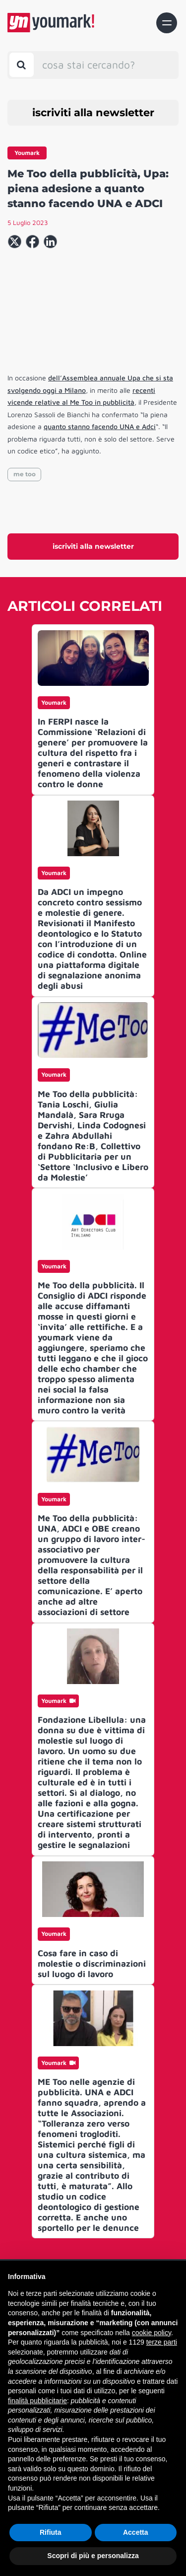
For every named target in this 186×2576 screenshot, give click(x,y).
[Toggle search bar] (21, 65)
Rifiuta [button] (51, 2532)
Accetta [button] (135, 2532)
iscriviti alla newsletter (93, 112)
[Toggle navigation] (166, 22)
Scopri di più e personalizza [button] (92, 2556)
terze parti (161, 2342)
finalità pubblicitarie (37, 2401)
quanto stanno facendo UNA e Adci (100, 426)
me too (24, 474)
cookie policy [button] (151, 2333)
